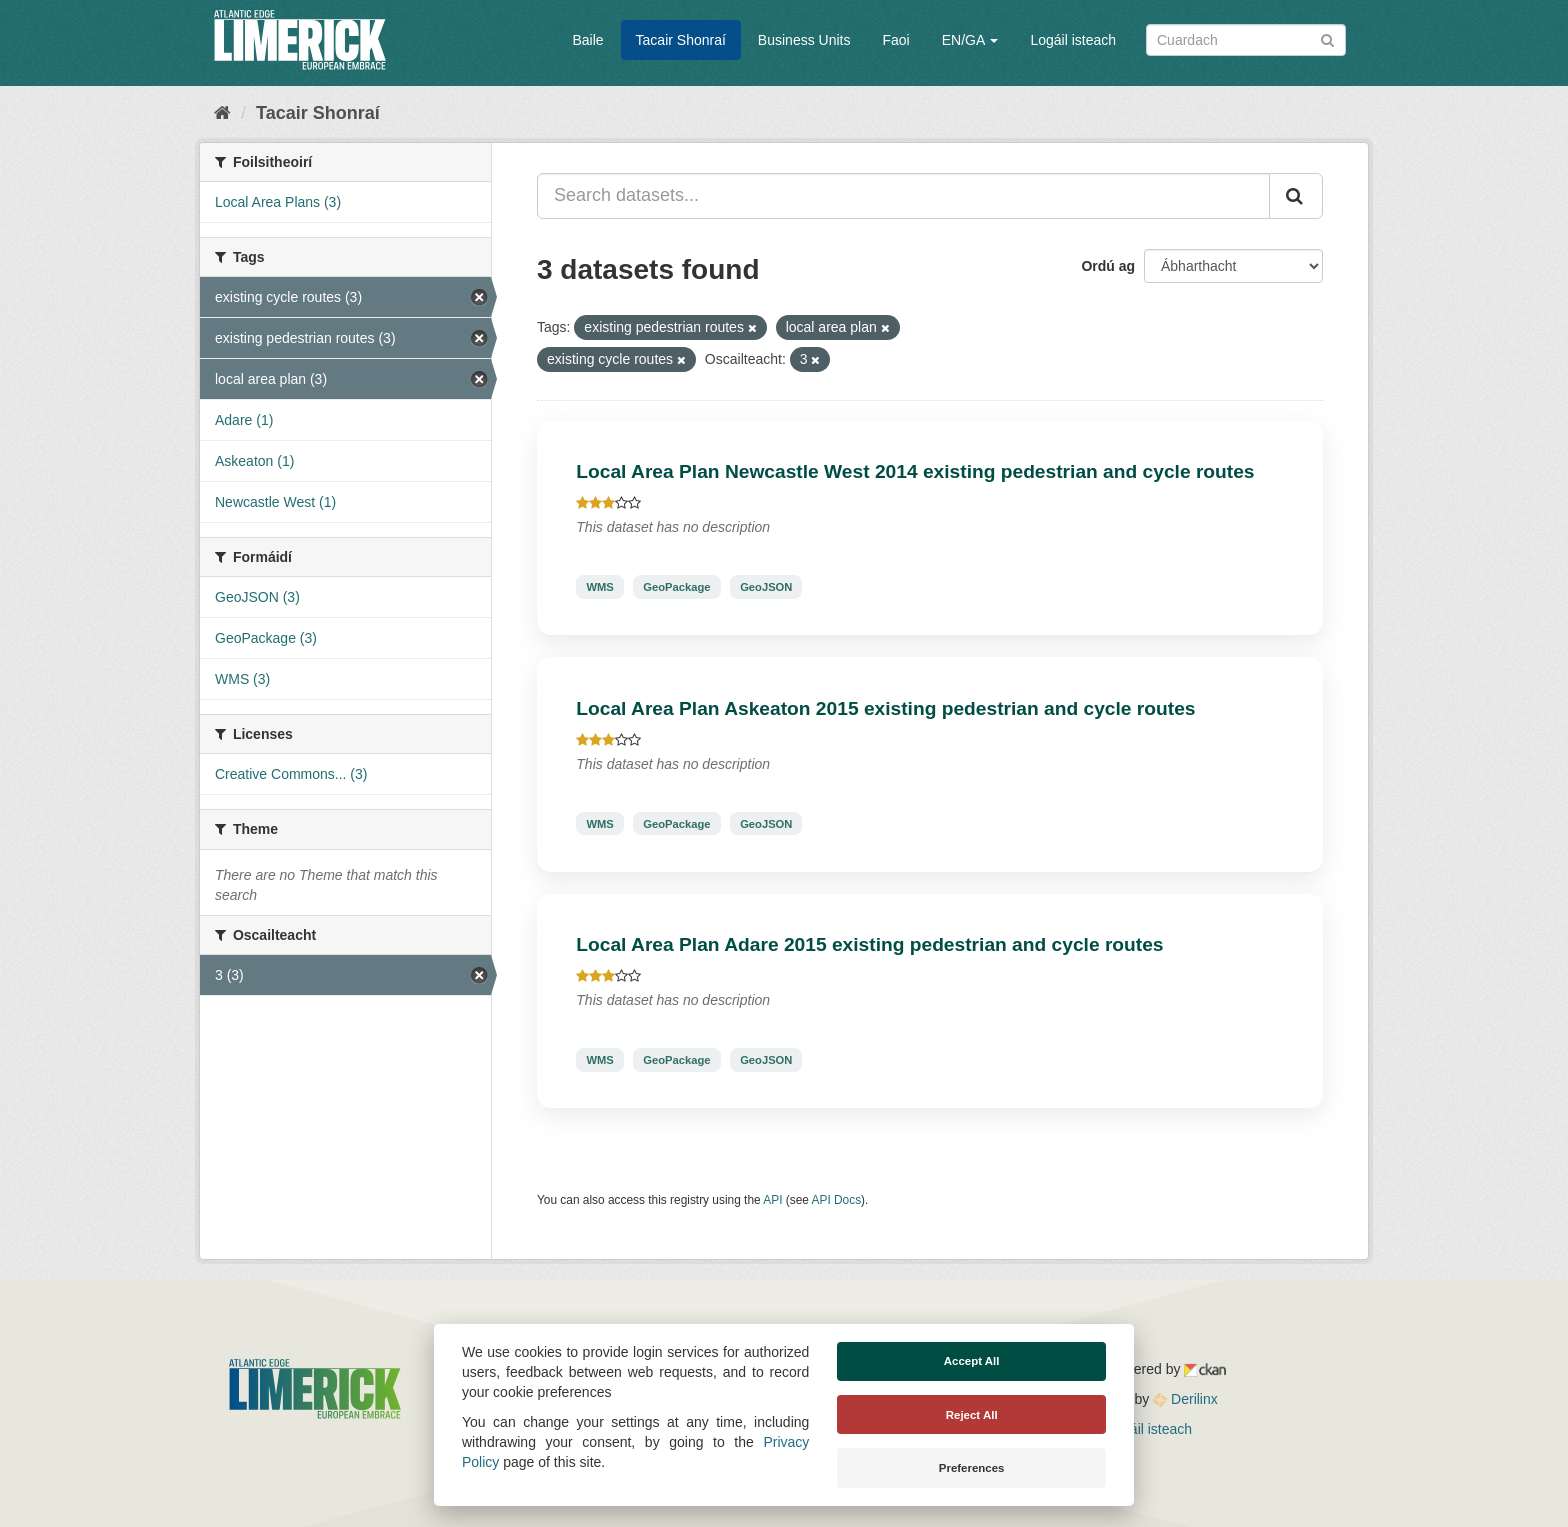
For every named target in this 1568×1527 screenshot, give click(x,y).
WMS (599, 587)
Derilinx (1185, 1399)
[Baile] (222, 113)
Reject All (972, 1415)
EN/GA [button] (970, 40)
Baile (587, 40)
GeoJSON (766, 587)
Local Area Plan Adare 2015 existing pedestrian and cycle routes (869, 944)
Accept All (972, 1361)
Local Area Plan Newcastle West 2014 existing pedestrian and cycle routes (915, 471)
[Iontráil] (1327, 38)
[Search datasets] (1246, 40)
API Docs (837, 1200)
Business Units (804, 40)
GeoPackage (676, 587)
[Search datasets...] (903, 196)
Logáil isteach (1073, 40)
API (772, 1200)
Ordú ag (1108, 266)
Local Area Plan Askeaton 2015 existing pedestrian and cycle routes (885, 708)
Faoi (895, 40)
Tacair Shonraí (681, 40)
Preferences (972, 1468)
